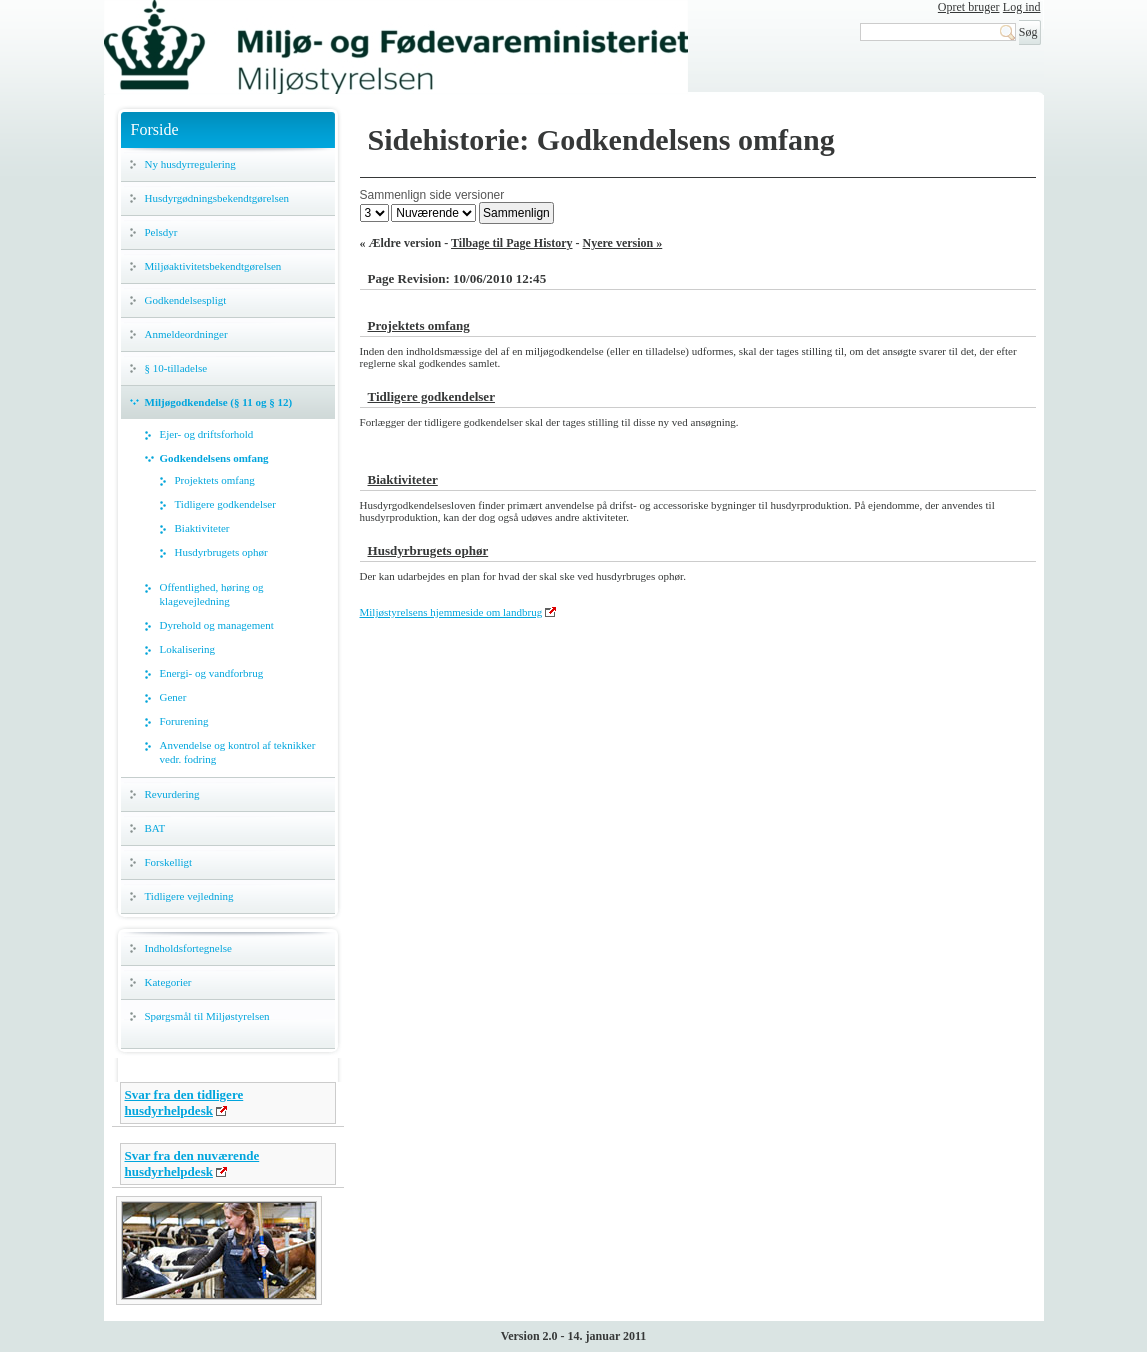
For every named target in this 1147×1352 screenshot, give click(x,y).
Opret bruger (969, 7)
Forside (155, 129)
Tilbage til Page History (511, 243)
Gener (173, 697)
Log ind (1022, 7)
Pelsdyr (161, 232)
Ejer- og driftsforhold (207, 434)
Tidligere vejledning (189, 896)
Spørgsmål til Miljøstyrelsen (207, 1016)
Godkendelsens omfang (214, 458)
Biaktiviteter (202, 528)
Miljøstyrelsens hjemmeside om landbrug (451, 612)
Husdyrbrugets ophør (221, 552)
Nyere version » (623, 243)
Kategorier (168, 982)
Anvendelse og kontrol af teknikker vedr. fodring (238, 752)
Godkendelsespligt (186, 300)
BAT (155, 828)
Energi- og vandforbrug (212, 673)
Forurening (184, 721)
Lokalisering (188, 649)
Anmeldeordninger (186, 334)
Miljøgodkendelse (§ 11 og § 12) (219, 402)
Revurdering (172, 794)
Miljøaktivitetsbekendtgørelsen (213, 266)
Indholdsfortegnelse (188, 948)
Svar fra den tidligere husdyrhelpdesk (184, 1102)
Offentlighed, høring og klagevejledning (212, 594)
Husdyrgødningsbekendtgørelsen (217, 198)
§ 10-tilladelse (176, 368)
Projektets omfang (215, 480)
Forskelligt (169, 862)
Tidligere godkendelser (225, 504)
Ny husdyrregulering (190, 164)
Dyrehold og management (217, 625)
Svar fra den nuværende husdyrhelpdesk (192, 1163)
